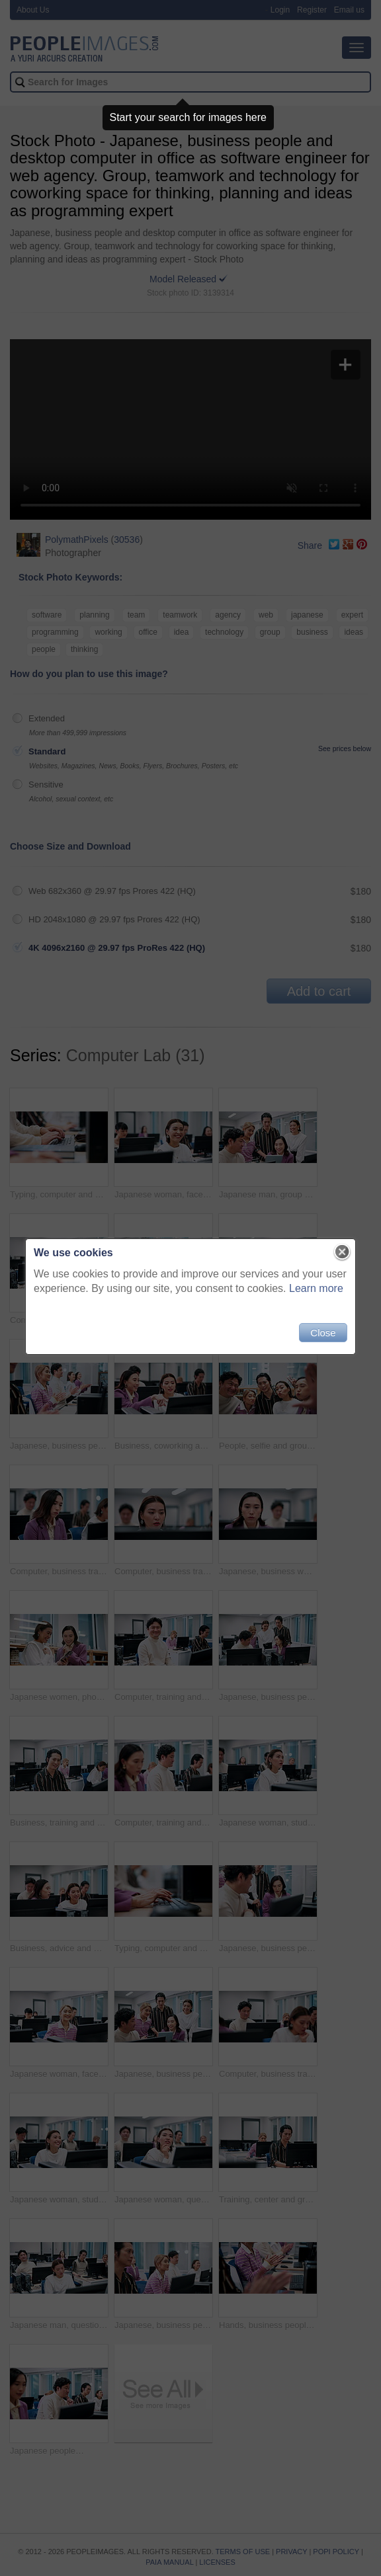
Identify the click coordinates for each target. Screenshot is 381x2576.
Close (322, 1332)
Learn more (316, 1288)
